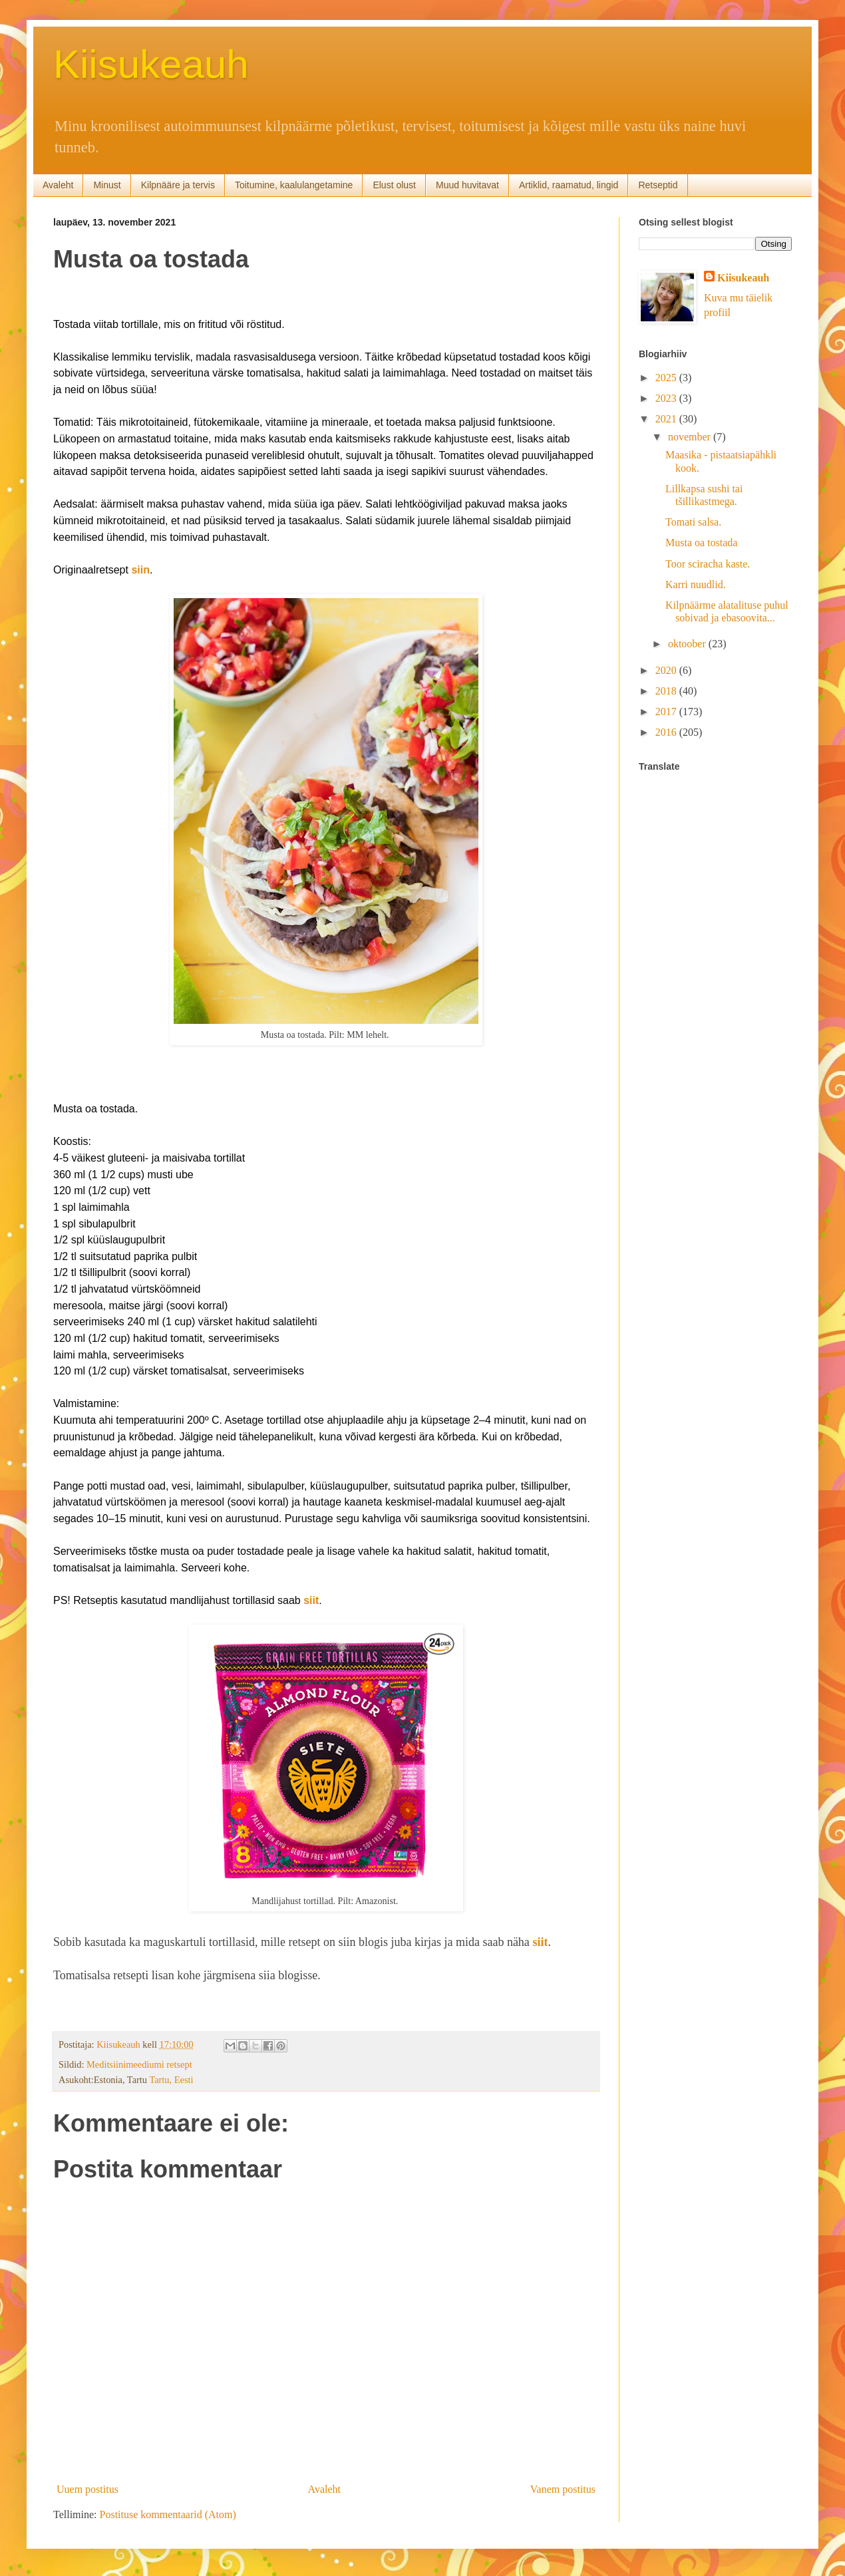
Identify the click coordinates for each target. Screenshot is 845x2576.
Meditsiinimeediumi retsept (139, 2064)
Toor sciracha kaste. (707, 563)
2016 (667, 732)
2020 (667, 670)
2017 (667, 711)
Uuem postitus (87, 2489)
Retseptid (657, 185)
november (690, 436)
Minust (106, 185)
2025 (667, 377)
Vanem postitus (562, 2489)
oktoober (688, 643)
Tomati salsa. (693, 522)
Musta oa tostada (701, 542)
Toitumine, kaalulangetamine (294, 185)
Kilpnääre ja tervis (178, 185)
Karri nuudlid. (695, 584)
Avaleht (58, 185)
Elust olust (394, 185)
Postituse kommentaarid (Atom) (168, 2514)
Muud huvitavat (467, 185)
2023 (667, 398)
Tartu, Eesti (171, 2079)
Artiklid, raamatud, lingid (568, 185)
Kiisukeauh (151, 64)
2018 (667, 691)
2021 (667, 418)
